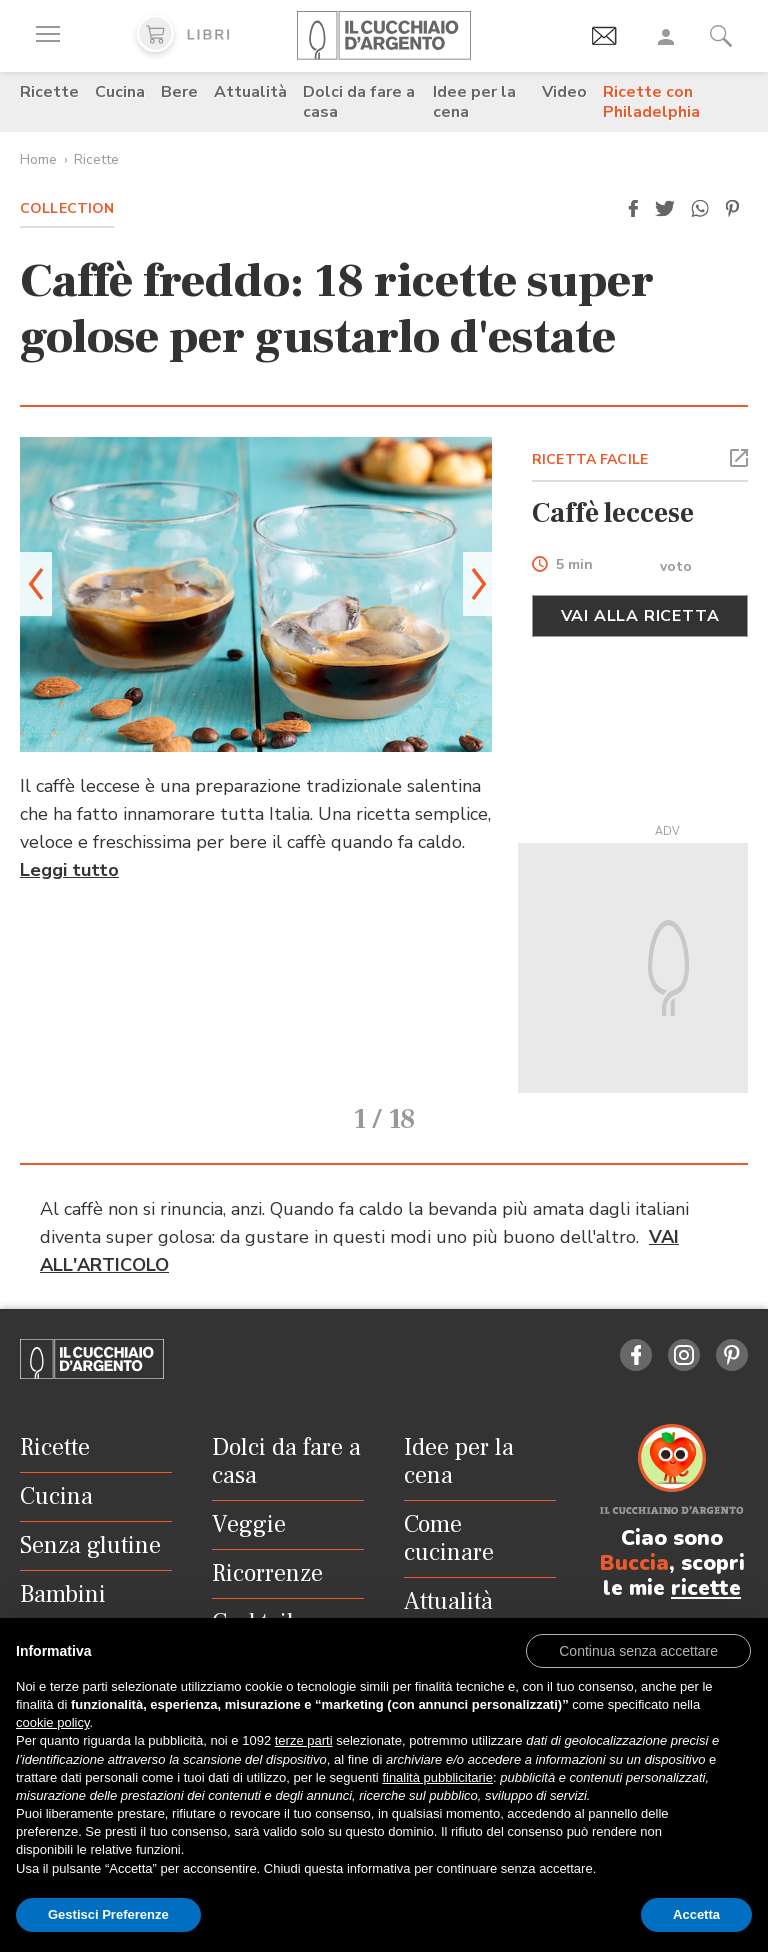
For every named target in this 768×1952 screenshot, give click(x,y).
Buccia (634, 1563)
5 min (574, 565)
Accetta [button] (696, 1914)
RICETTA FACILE (590, 459)
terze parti (304, 1740)
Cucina (120, 92)
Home (38, 159)
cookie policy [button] (52, 1722)
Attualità (250, 92)
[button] (633, 209)
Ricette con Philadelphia (651, 102)
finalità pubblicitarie (437, 1777)
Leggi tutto (69, 870)
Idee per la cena (474, 102)
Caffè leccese (613, 513)
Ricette (49, 92)
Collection (67, 208)
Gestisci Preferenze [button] (108, 1914)
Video (564, 92)
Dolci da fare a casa (359, 102)
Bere (179, 92)
